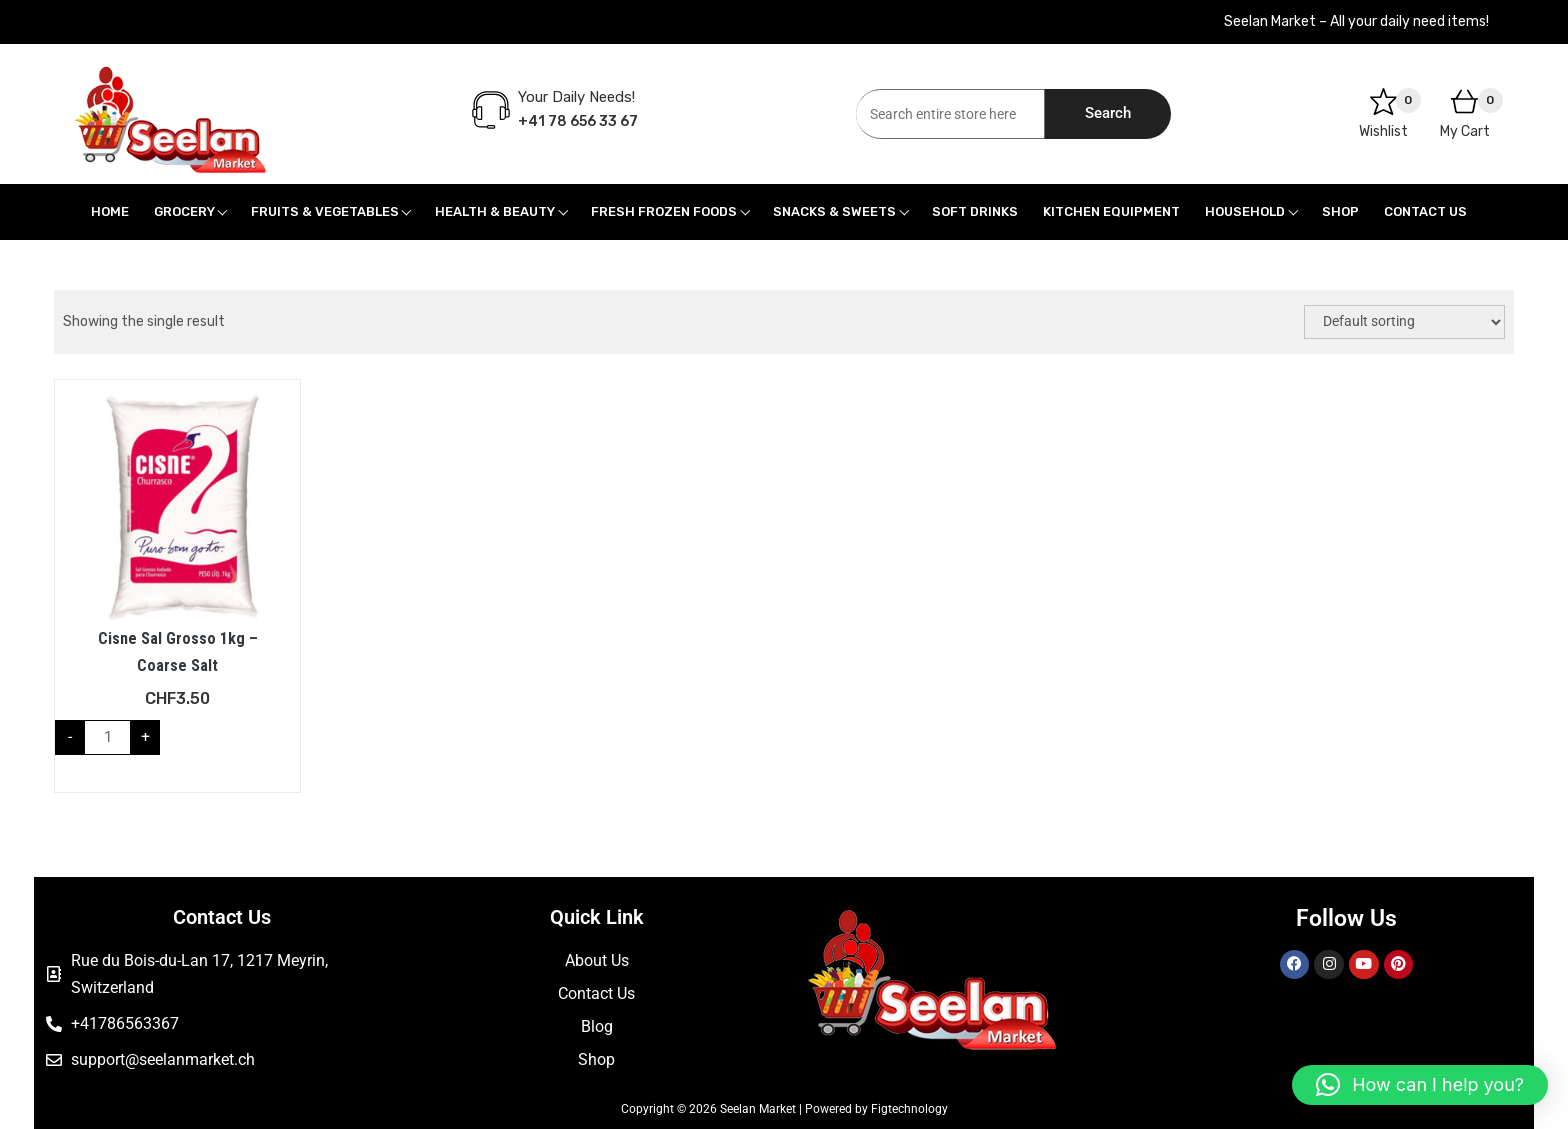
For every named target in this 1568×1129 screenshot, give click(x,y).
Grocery (184, 211)
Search (1108, 113)
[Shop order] (1404, 322)
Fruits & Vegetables (325, 211)
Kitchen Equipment (1111, 211)
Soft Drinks (975, 211)
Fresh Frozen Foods (664, 211)
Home (110, 211)
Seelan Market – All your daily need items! (1356, 21)
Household (1245, 211)
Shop (1340, 211)
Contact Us (1425, 211)
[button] (1420, 1085)
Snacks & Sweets (834, 211)
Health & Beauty (495, 211)
